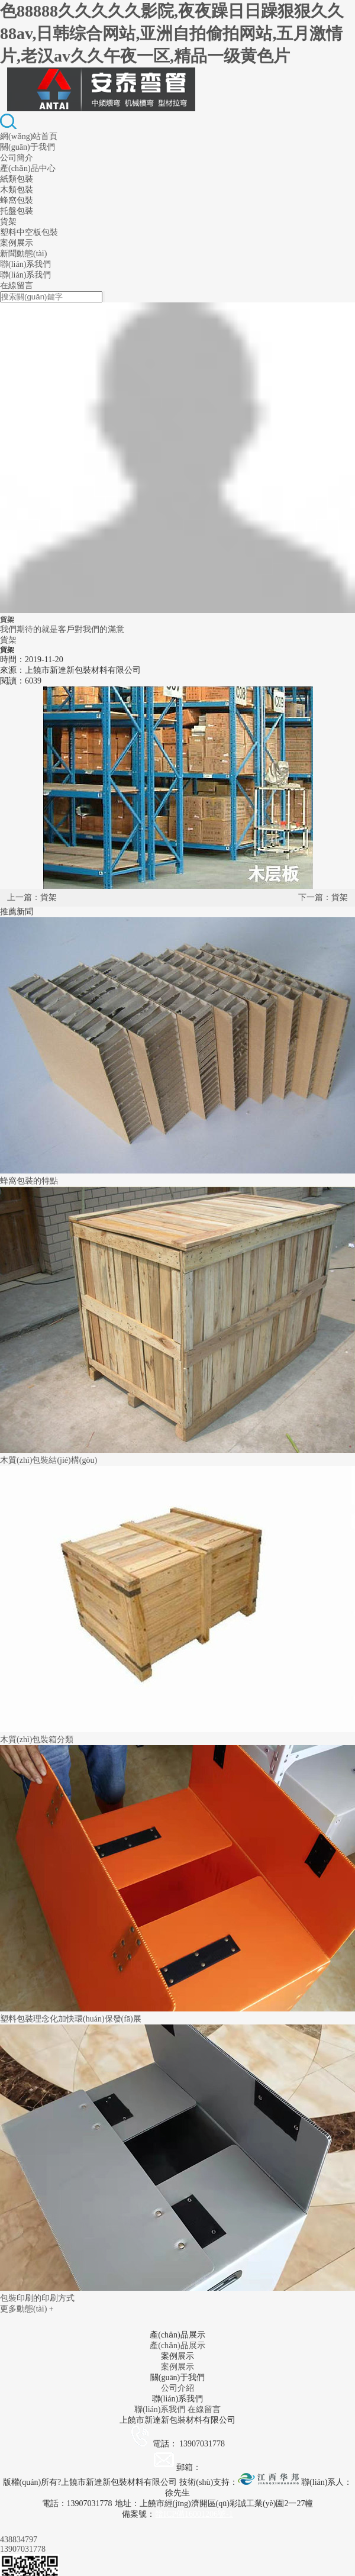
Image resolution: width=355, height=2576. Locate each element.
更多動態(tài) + (27, 2308)
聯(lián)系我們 (25, 264)
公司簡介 (16, 157)
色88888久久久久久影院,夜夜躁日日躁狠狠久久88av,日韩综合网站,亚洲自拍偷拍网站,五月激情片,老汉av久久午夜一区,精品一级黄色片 (172, 33)
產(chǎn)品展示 (177, 2345)
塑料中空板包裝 (29, 232)
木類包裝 (16, 189)
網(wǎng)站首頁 (28, 136)
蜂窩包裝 (16, 200)
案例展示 (16, 242)
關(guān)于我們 (27, 147)
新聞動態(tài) (23, 253)
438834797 (18, 2539)
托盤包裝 (16, 211)
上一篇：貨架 (32, 897)
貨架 (8, 221)
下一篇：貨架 (323, 897)
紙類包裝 (16, 179)
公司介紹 (177, 2388)
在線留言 (16, 285)
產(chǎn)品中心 (28, 168)
